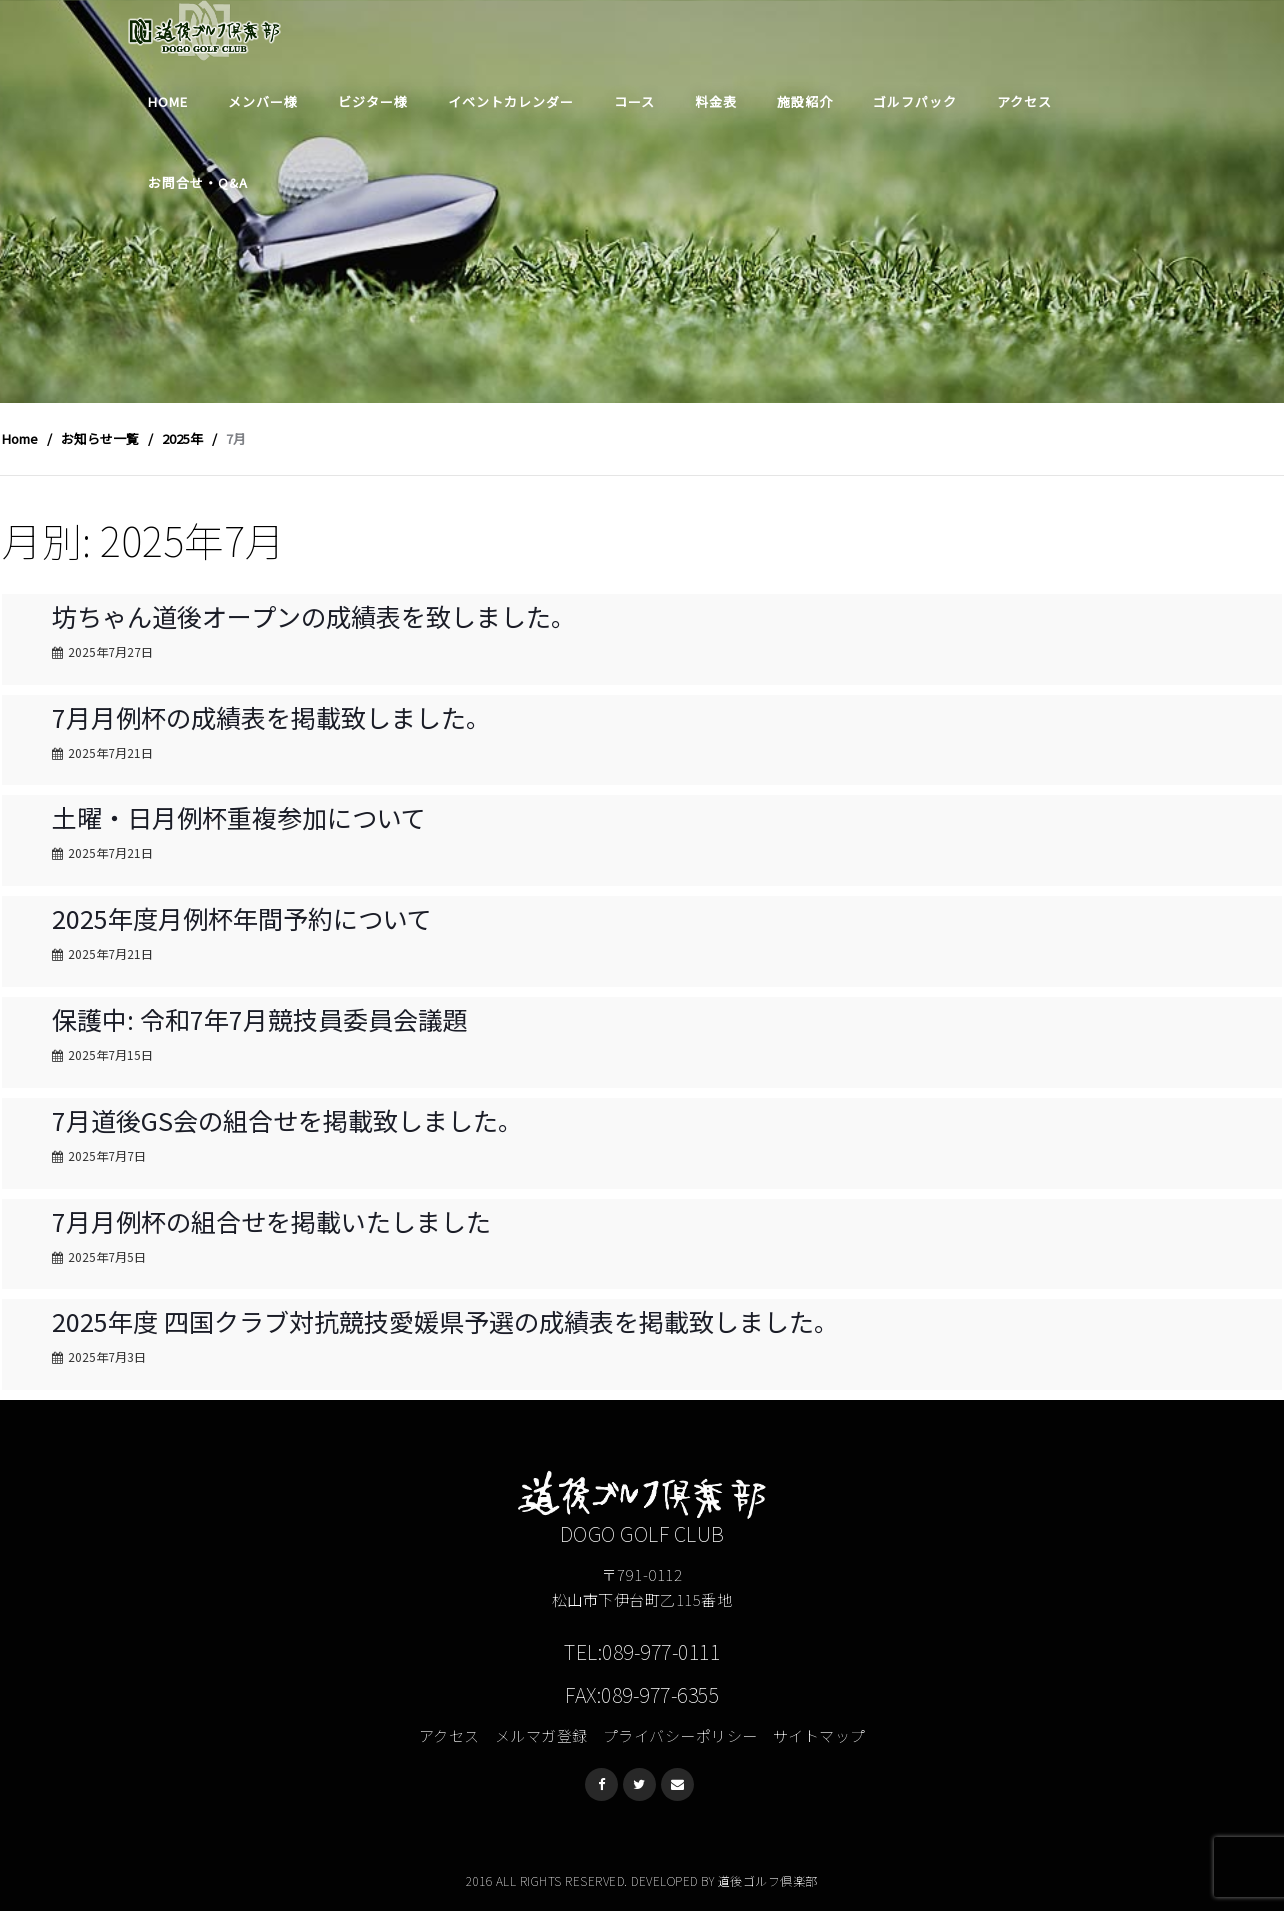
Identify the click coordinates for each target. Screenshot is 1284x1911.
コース (634, 101)
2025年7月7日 (107, 1155)
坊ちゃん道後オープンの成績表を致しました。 (314, 616)
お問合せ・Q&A (198, 182)
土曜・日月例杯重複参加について (239, 817)
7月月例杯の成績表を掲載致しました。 (271, 717)
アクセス (1024, 101)
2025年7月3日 (107, 1356)
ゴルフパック (915, 101)
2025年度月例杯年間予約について (242, 918)
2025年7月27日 (110, 651)
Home (168, 101)
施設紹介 (805, 101)
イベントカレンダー (511, 101)
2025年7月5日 (107, 1256)
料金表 (716, 101)
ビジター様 (373, 101)
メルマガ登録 (541, 1735)
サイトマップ (819, 1735)
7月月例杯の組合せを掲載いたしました (271, 1221)
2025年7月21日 (110, 752)
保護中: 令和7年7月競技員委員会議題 (260, 1019)
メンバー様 (263, 101)
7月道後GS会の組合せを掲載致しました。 (287, 1120)
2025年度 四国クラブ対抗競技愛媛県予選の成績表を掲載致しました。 (445, 1321)
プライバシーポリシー (680, 1735)
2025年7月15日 (110, 1054)
